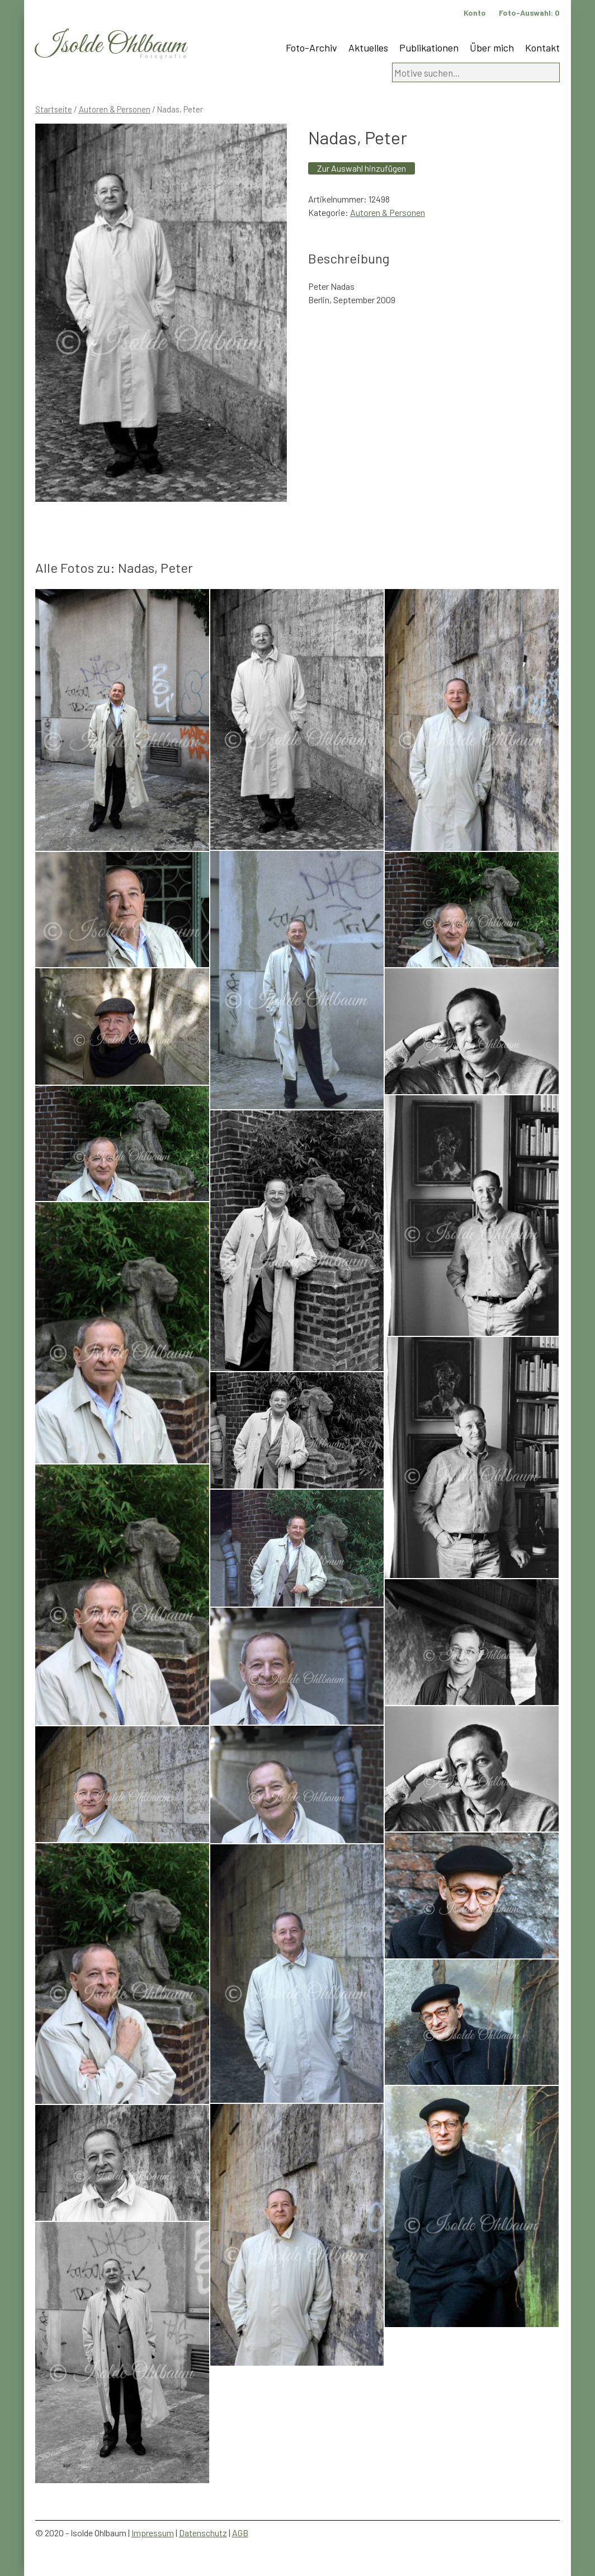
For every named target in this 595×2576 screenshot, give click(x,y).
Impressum (152, 2532)
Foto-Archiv (311, 47)
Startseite (53, 109)
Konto (475, 12)
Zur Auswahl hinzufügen (361, 168)
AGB (240, 2532)
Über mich (492, 47)
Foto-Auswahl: (529, 12)
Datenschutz (203, 2532)
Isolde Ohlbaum (110, 45)
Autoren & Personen (114, 109)
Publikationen (429, 47)
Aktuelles (368, 47)
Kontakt (542, 47)
